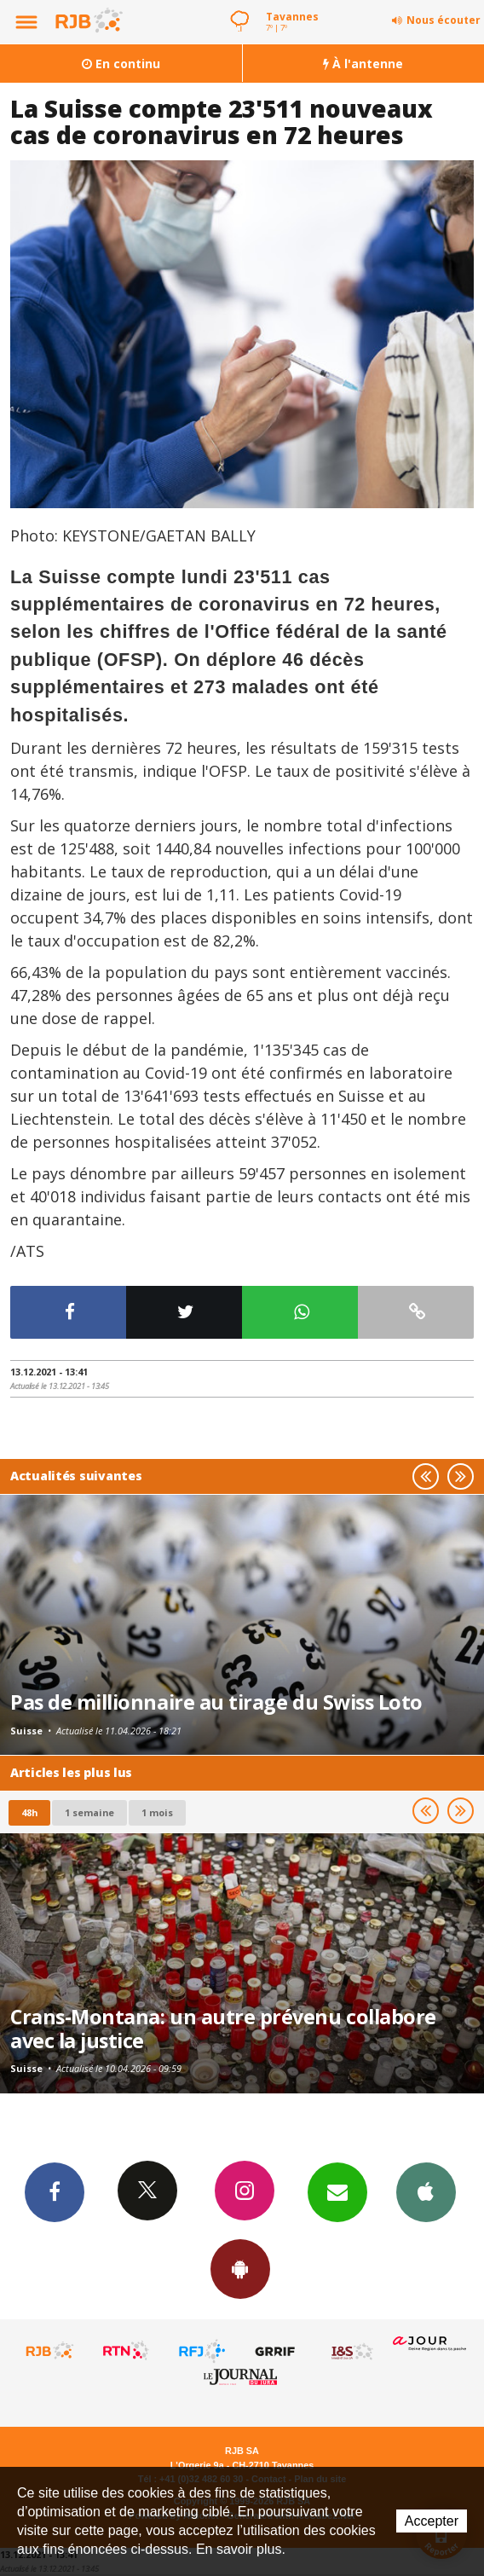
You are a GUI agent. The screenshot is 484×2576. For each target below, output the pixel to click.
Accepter (431, 2521)
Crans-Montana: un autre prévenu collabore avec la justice (223, 2028)
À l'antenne (363, 63)
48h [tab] (29, 1812)
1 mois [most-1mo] (157, 1812)
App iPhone (426, 2191)
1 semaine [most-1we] (89, 1812)
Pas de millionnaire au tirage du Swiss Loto (216, 1702)
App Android (240, 2268)
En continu (121, 63)
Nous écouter (443, 20)
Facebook (54, 2191)
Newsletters (337, 2191)
